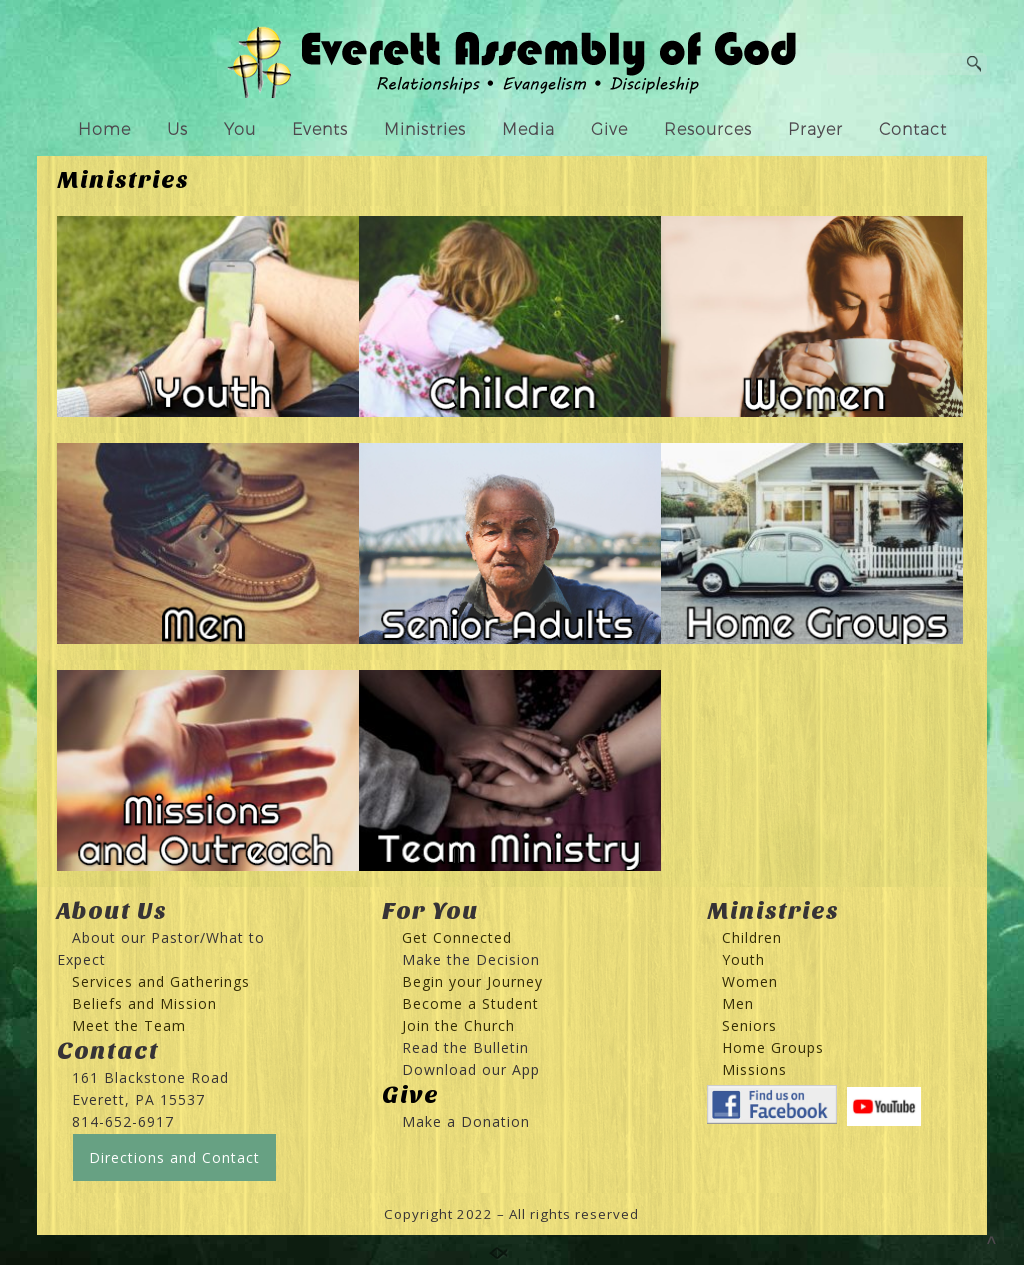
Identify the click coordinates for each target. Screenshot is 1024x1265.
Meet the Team (129, 1025)
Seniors (749, 1025)
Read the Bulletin (465, 1047)
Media (528, 129)
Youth (743, 959)
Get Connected (454, 937)
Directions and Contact (174, 1157)
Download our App (471, 1069)
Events (320, 129)
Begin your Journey (465, 981)
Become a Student (470, 1003)
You (240, 129)
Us (177, 129)
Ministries (425, 129)
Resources (708, 129)
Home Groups (773, 1047)
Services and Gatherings (161, 981)
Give (609, 129)
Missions (754, 1069)
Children (752, 937)
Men (738, 1003)
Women (750, 981)
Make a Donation (466, 1121)
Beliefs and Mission (144, 1003)
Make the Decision (471, 959)
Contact (913, 129)
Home (104, 129)
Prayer (815, 129)
